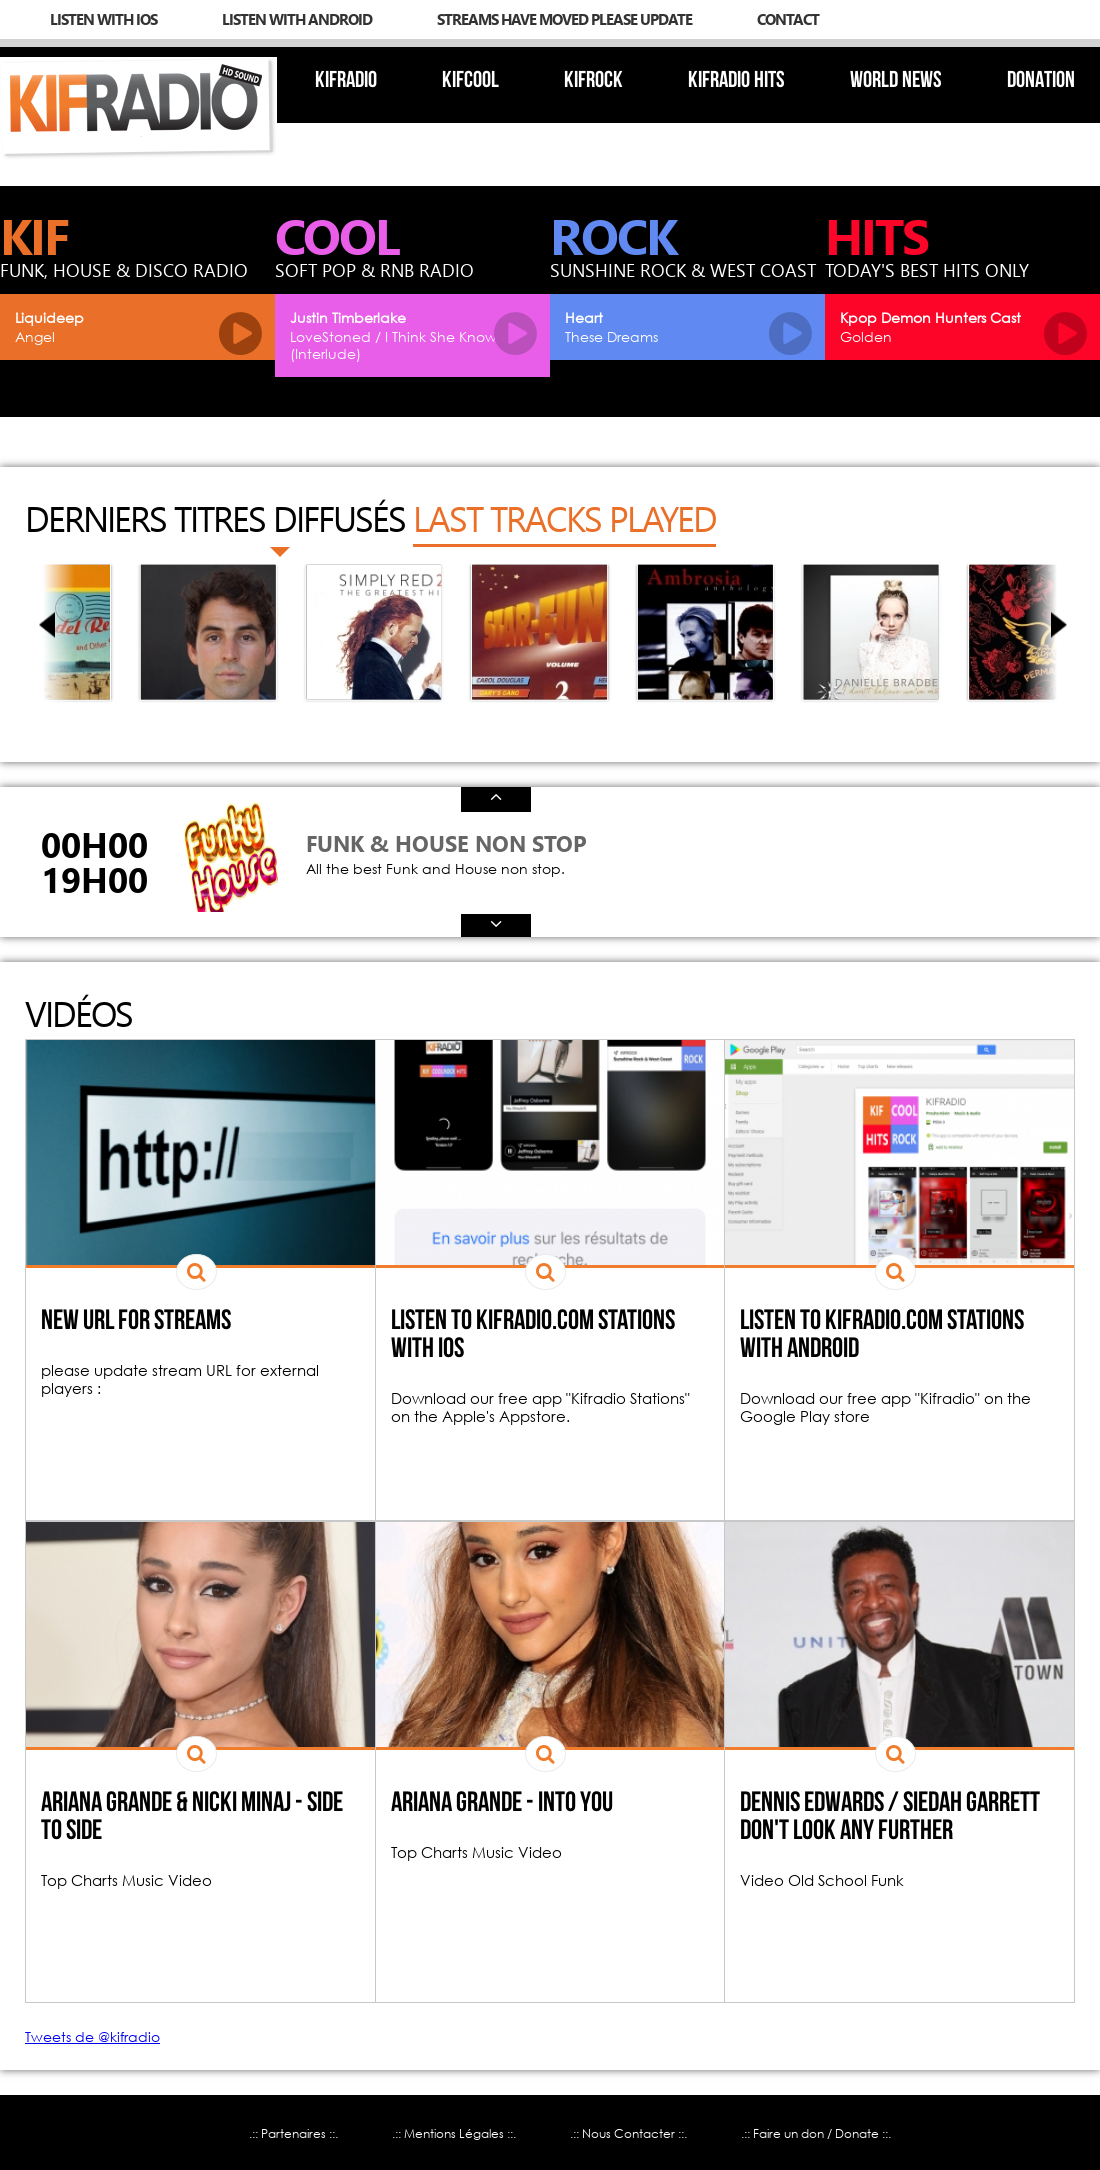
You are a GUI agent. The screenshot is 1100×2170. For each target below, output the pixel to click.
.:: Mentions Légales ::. (454, 2133)
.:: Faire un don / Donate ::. (816, 2133)
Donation (1041, 81)
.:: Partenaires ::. (293, 2133)
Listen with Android (297, 19)
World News (896, 81)
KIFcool (470, 81)
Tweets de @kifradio (92, 2036)
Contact (788, 19)
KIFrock (593, 81)
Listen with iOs (103, 19)
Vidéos (78, 1013)
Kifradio (346, 81)
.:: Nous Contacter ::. (628, 2133)
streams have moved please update (564, 19)
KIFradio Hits (736, 81)
